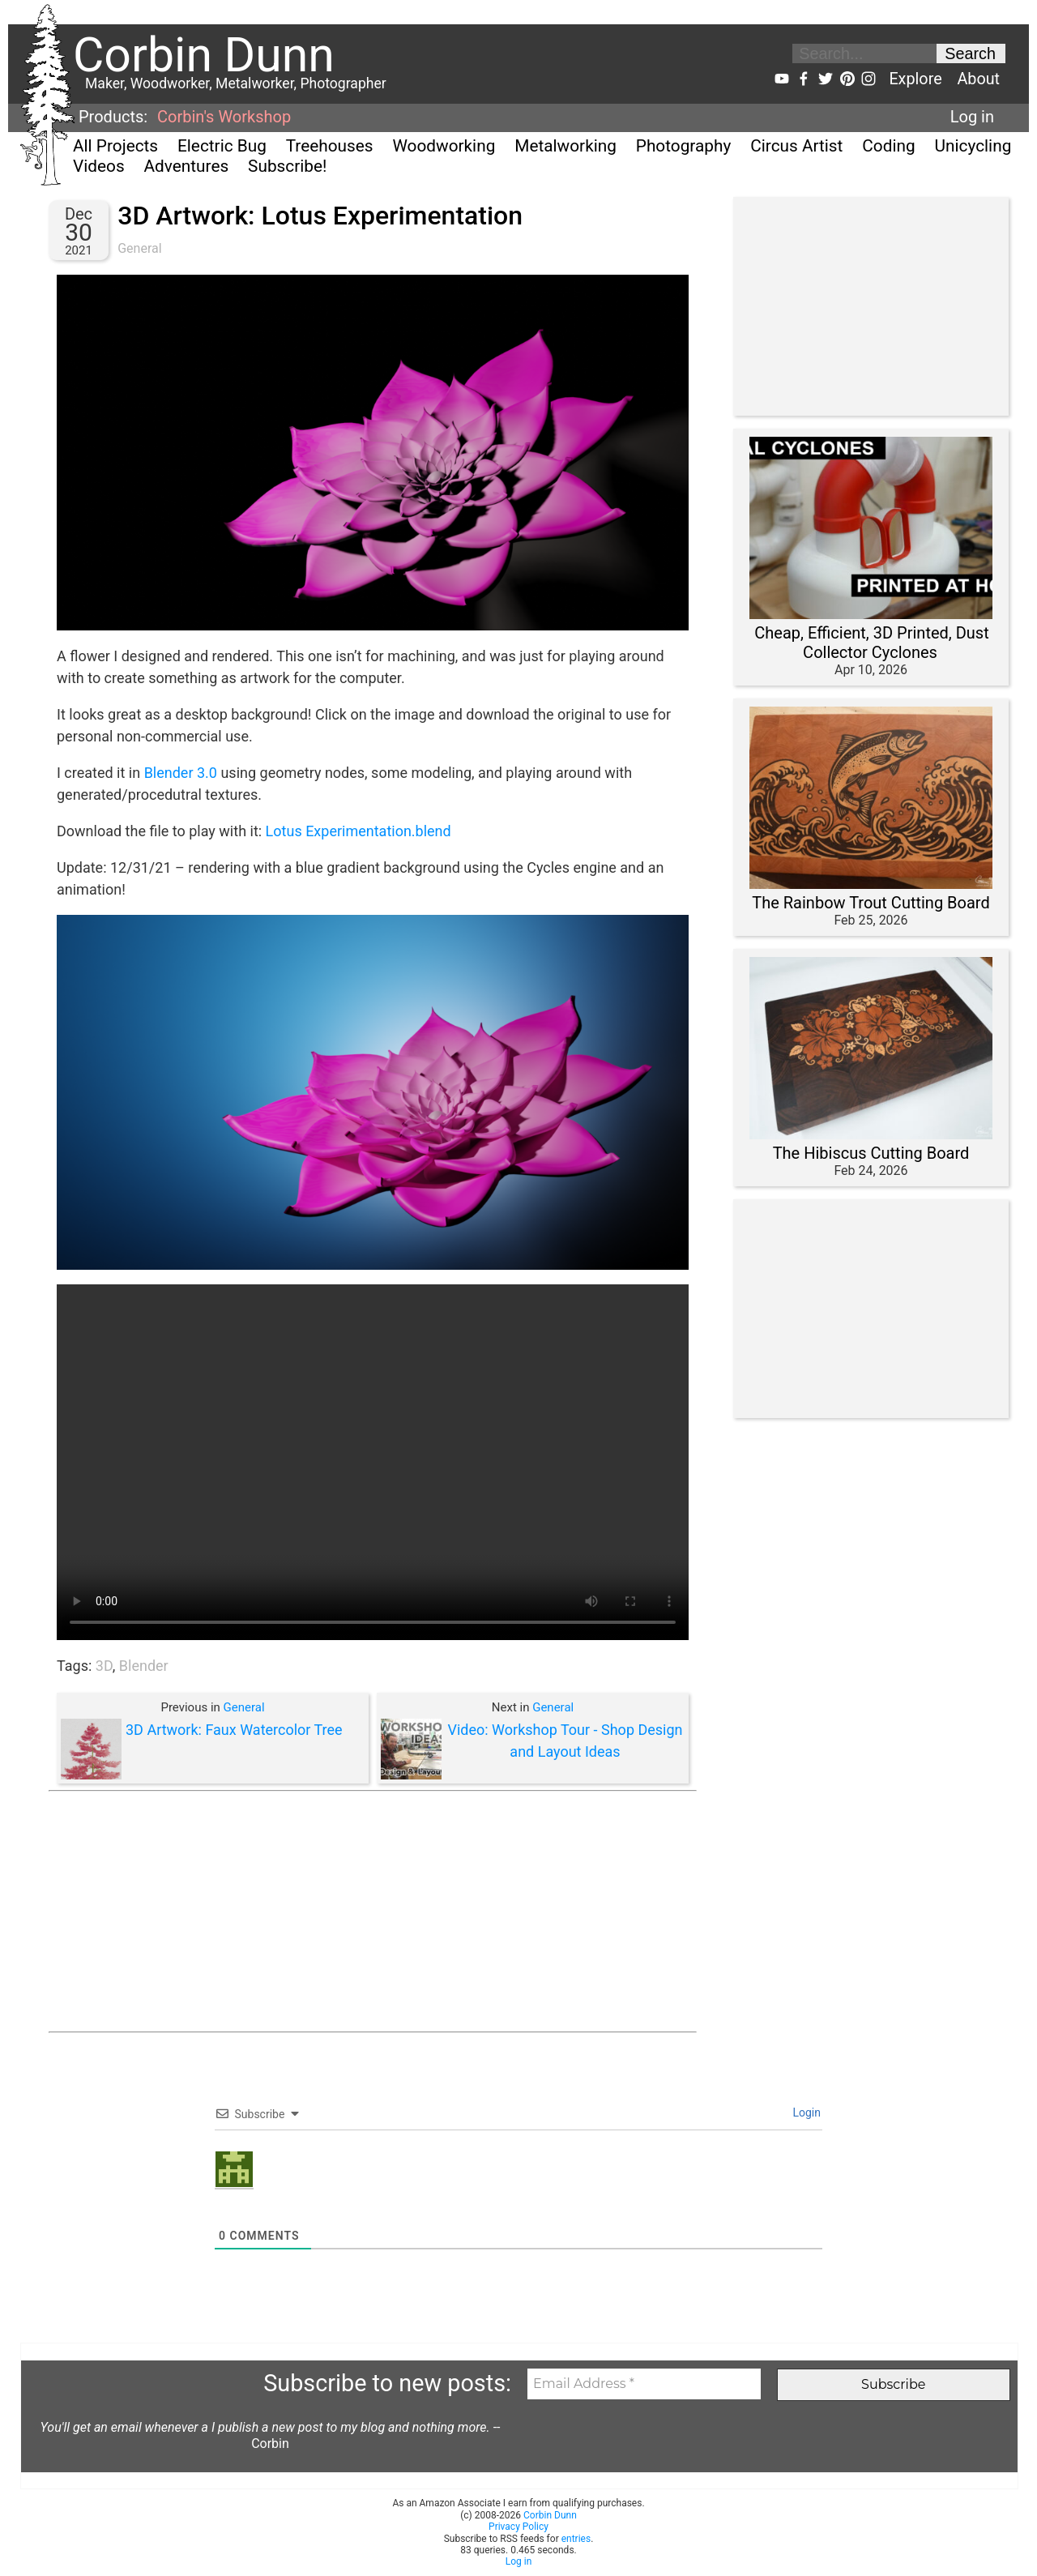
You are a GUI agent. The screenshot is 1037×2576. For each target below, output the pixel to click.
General (139, 248)
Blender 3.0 (180, 772)
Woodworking (443, 146)
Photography (684, 146)
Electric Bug (222, 146)
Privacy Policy (518, 2526)
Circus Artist (796, 146)
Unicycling (973, 146)
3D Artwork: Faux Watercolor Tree (234, 1729)
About (978, 79)
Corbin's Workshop (224, 116)
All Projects (115, 146)
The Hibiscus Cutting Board (871, 1153)
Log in (972, 116)
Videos (99, 166)
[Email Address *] (644, 2384)
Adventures (186, 166)
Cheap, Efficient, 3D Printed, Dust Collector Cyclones (871, 642)
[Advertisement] (373, 1911)
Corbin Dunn (550, 2515)
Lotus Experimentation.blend (358, 830)
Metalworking (565, 146)
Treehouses (329, 146)
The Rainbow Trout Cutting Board (870, 902)
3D (104, 1665)
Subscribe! (287, 166)
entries (576, 2538)
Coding (888, 146)
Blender (144, 1665)
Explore (915, 79)
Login (805, 2112)
